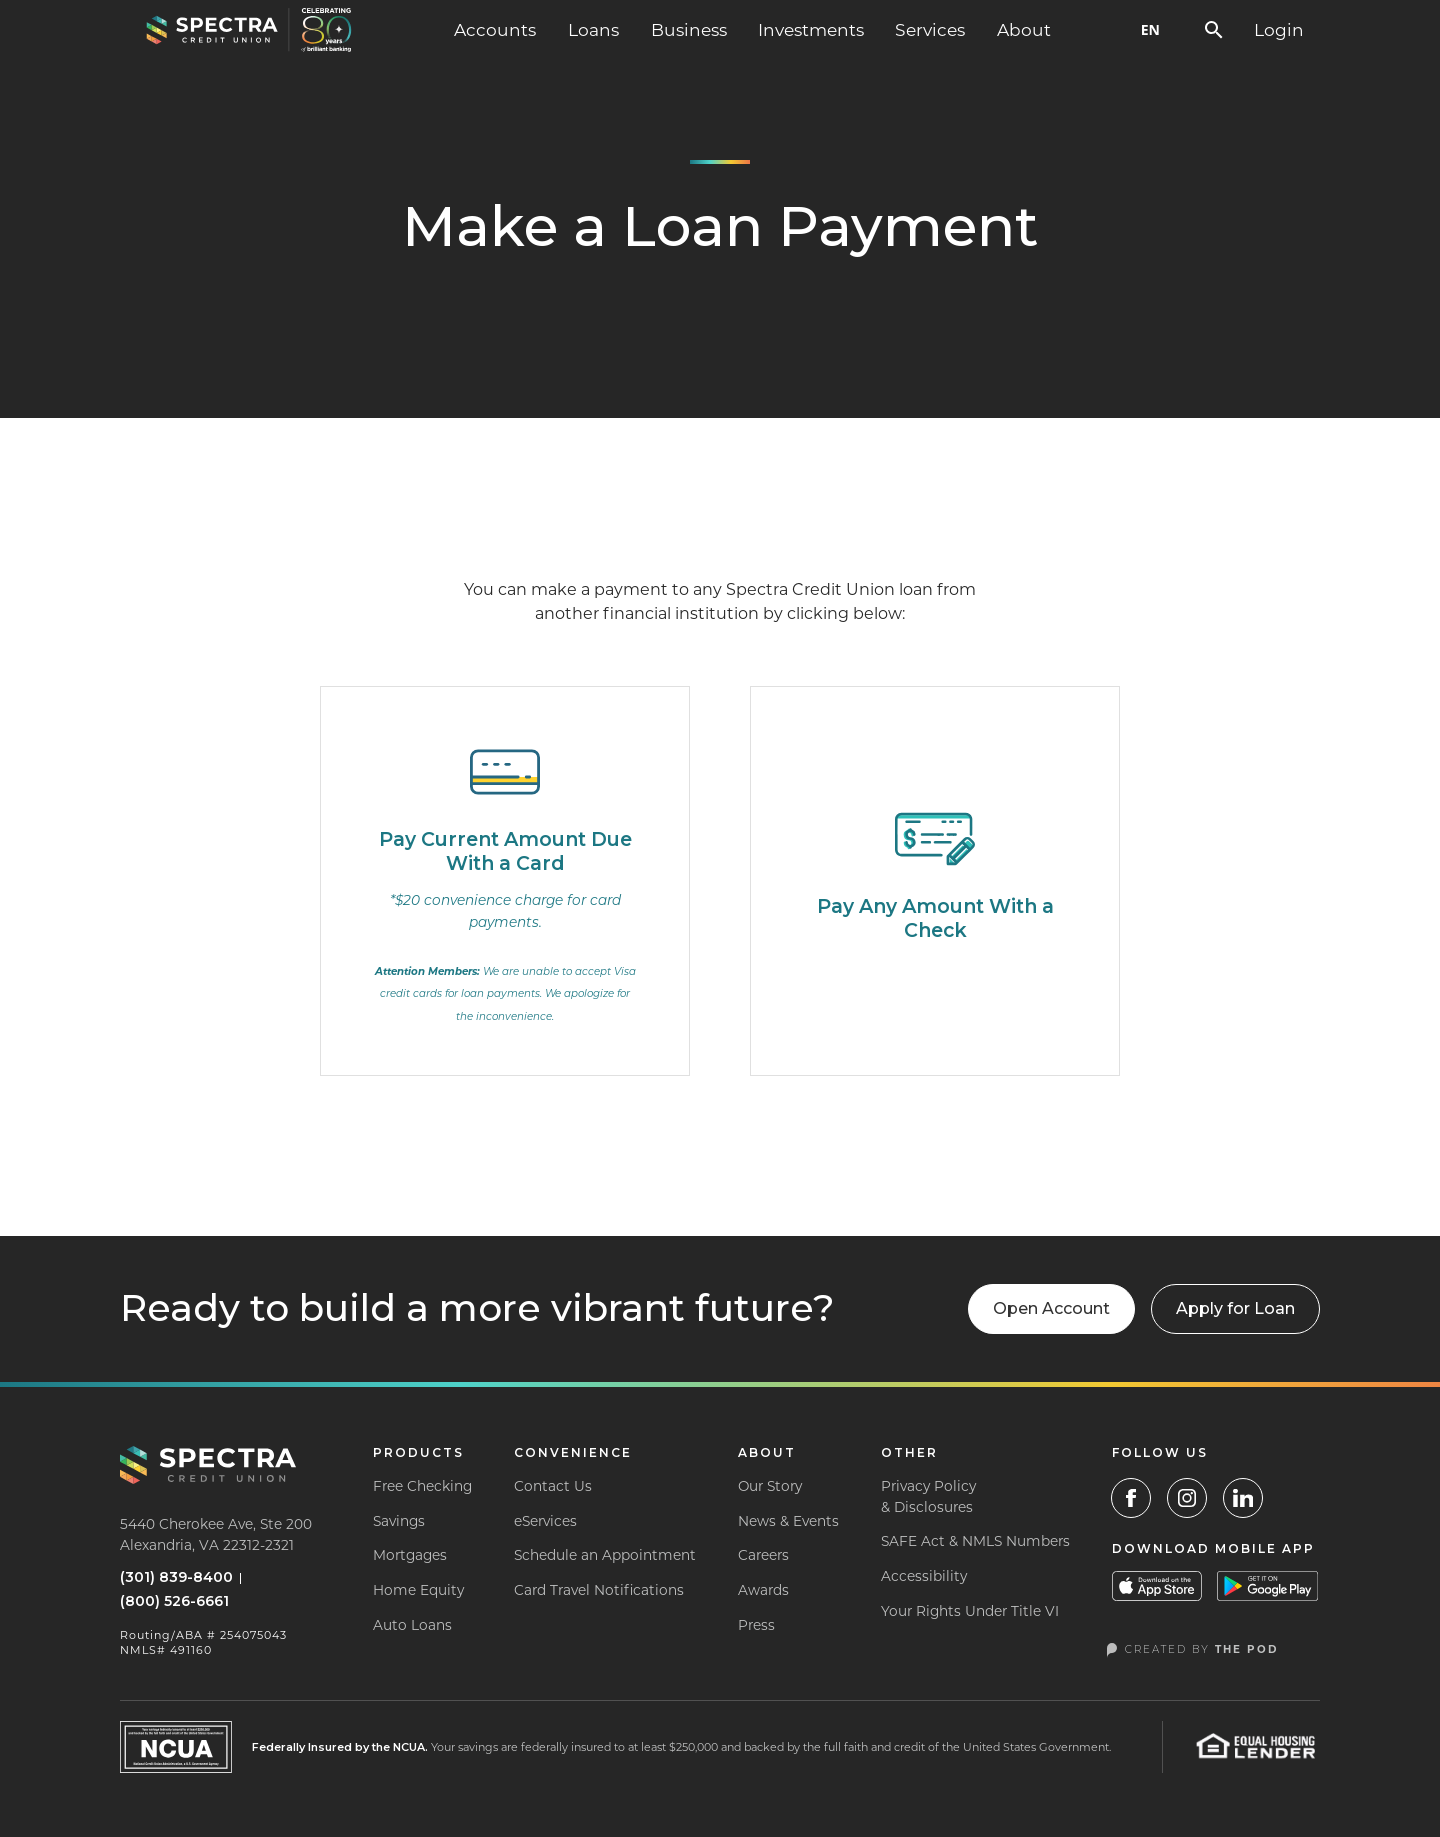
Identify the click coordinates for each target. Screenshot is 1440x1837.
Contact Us (553, 1486)
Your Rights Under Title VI (970, 1611)
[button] (495, 30)
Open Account (1051, 1308)
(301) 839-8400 (176, 1577)
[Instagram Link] (1187, 1498)
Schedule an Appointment (605, 1555)
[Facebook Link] (1131, 1498)
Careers (763, 1555)
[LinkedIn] (1243, 1498)
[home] (249, 30)
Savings (399, 1521)
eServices (545, 1521)
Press (756, 1625)
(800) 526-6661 (174, 1601)
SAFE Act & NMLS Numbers (975, 1541)
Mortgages (410, 1555)
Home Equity (418, 1590)
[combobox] (1150, 30)
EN (1150, 29)
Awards (763, 1590)
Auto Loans (412, 1625)
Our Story (770, 1486)
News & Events (788, 1521)
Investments (811, 29)
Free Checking (422, 1486)
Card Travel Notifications (599, 1590)
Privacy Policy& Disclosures (928, 1496)
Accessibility (924, 1576)
